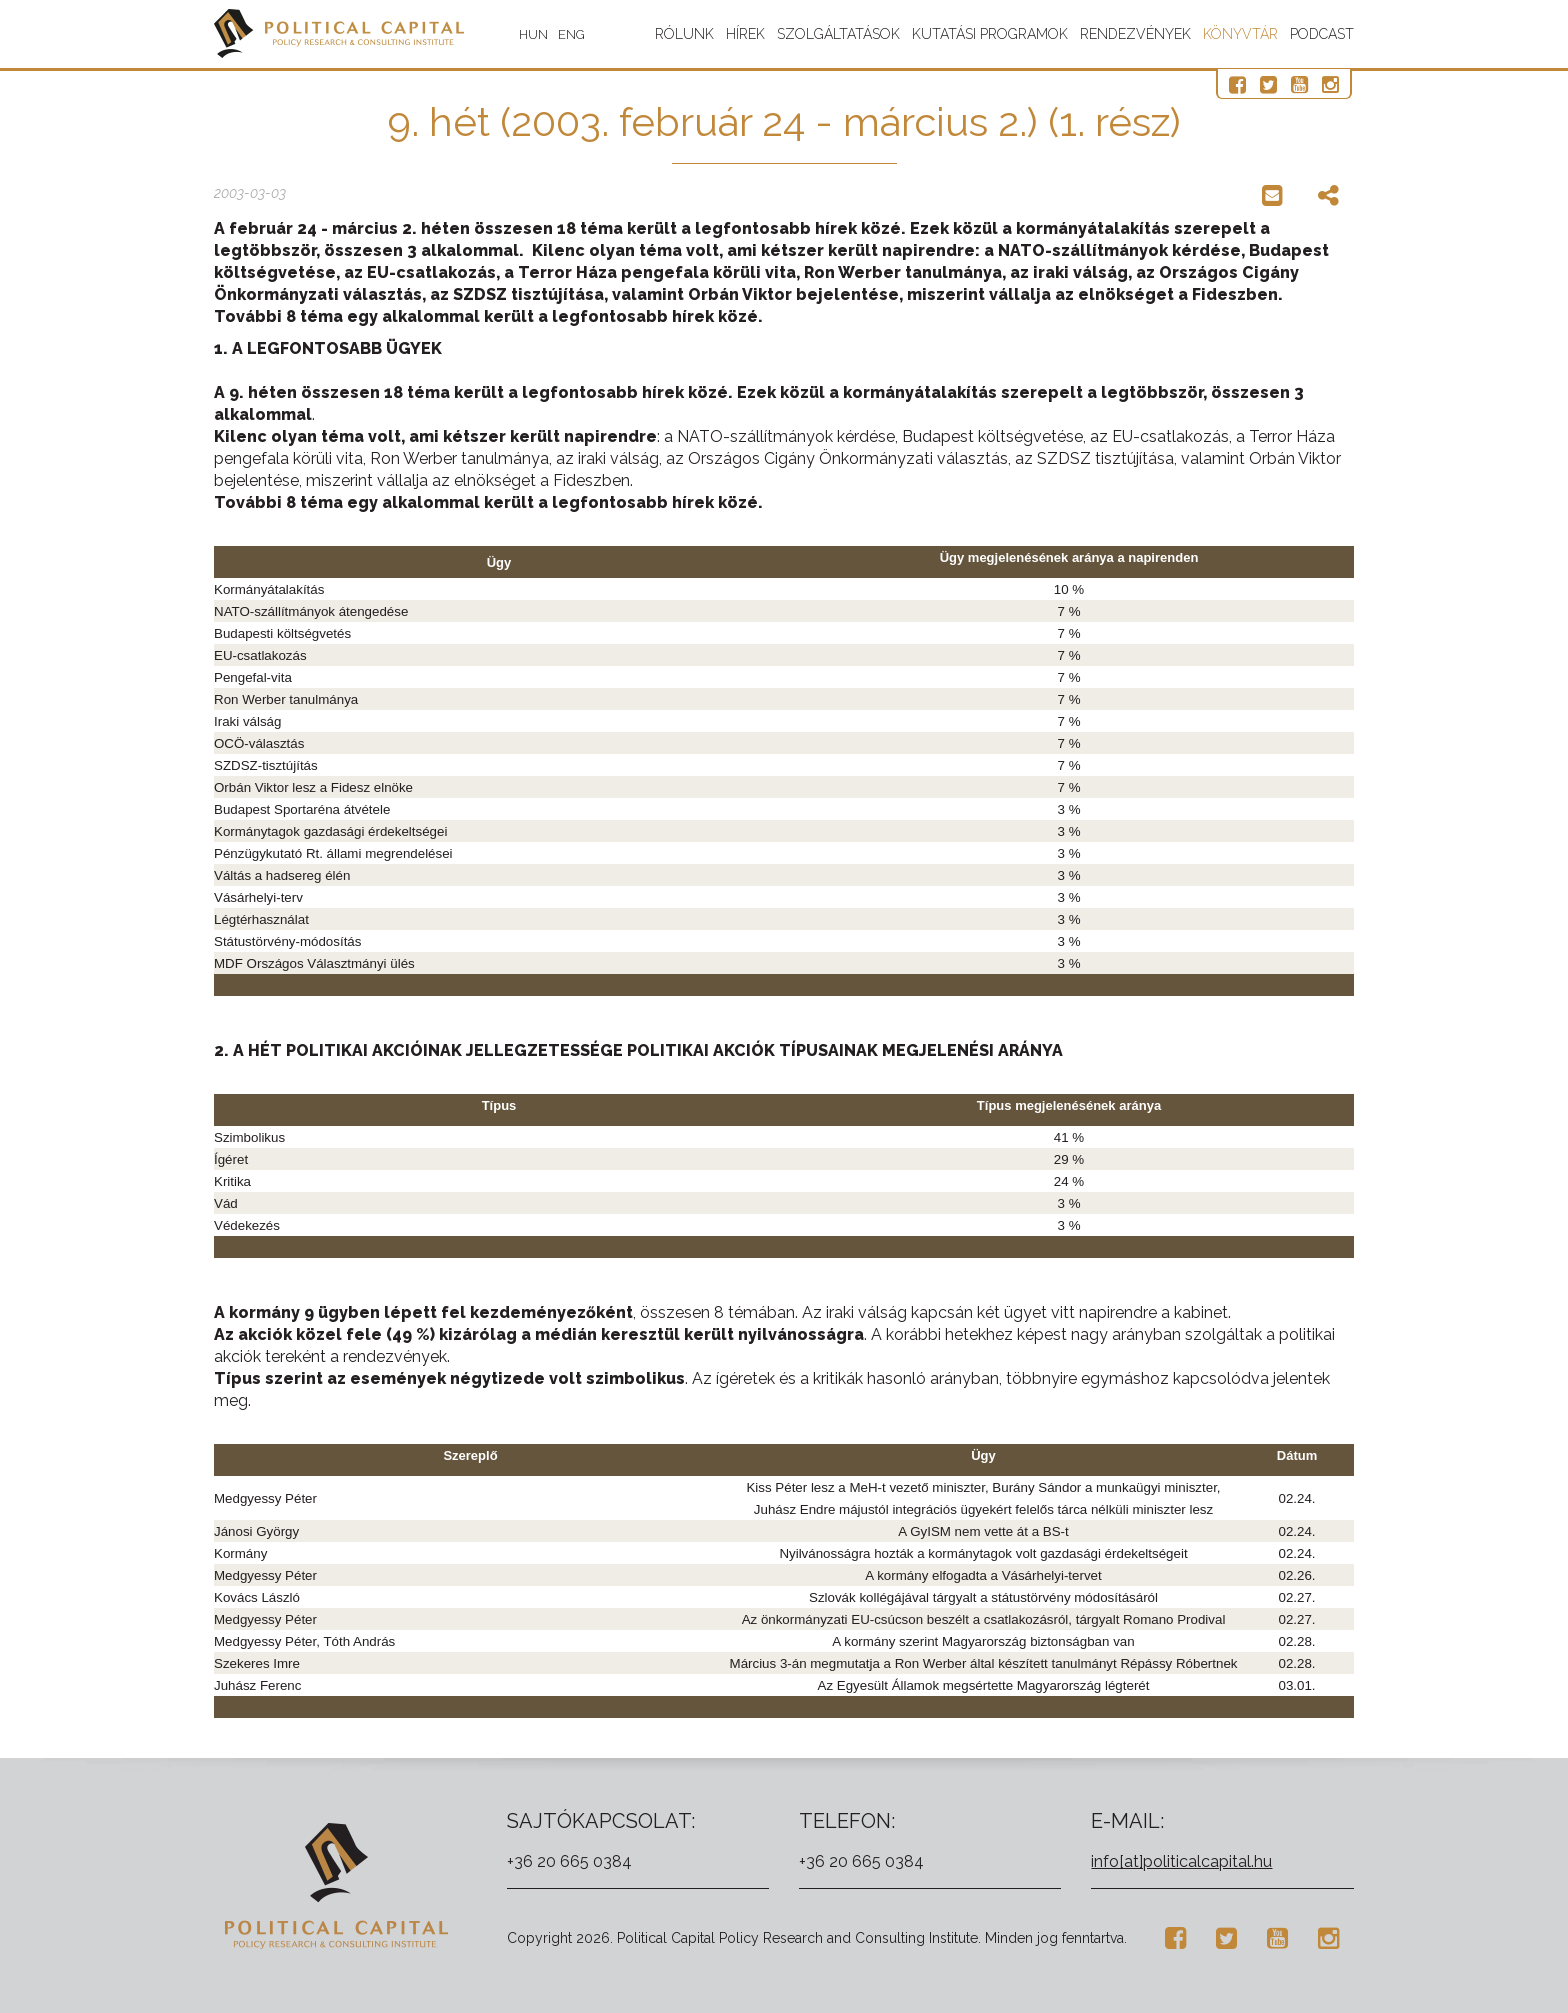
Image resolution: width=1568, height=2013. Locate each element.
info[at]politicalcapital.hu (1181, 1861)
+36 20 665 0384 (569, 1861)
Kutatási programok (990, 34)
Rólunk (684, 34)
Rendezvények (1135, 34)
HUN (533, 34)
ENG (571, 34)
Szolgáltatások (838, 34)
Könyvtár (1240, 34)
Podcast (1322, 34)
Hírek (745, 34)
